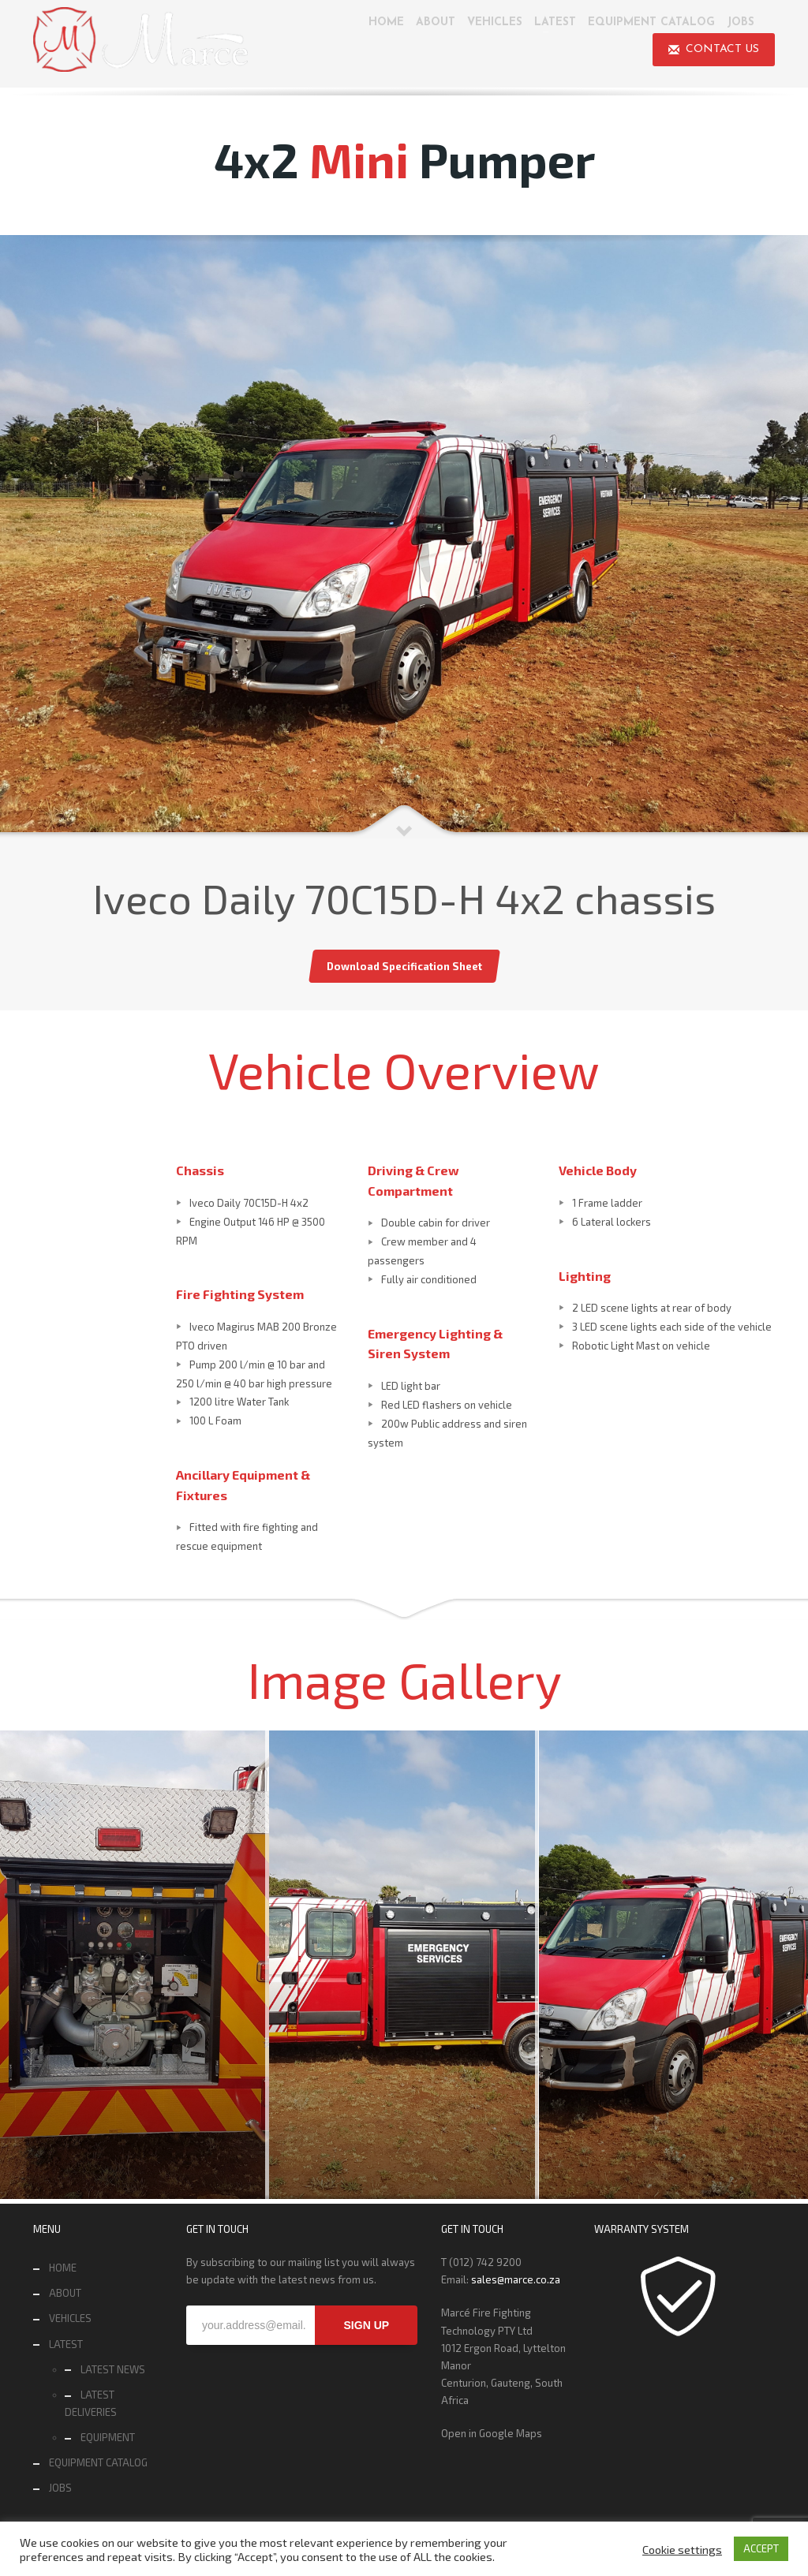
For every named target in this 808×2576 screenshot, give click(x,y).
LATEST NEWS (112, 2369)
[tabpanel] (404, 536)
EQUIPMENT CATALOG (98, 2462)
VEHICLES (70, 2318)
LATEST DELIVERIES (91, 2403)
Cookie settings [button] (682, 2549)
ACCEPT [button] (761, 2548)
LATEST (66, 2344)
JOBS (60, 2487)
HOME (63, 2267)
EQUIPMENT (107, 2437)
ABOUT (65, 2293)
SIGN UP (367, 2325)
